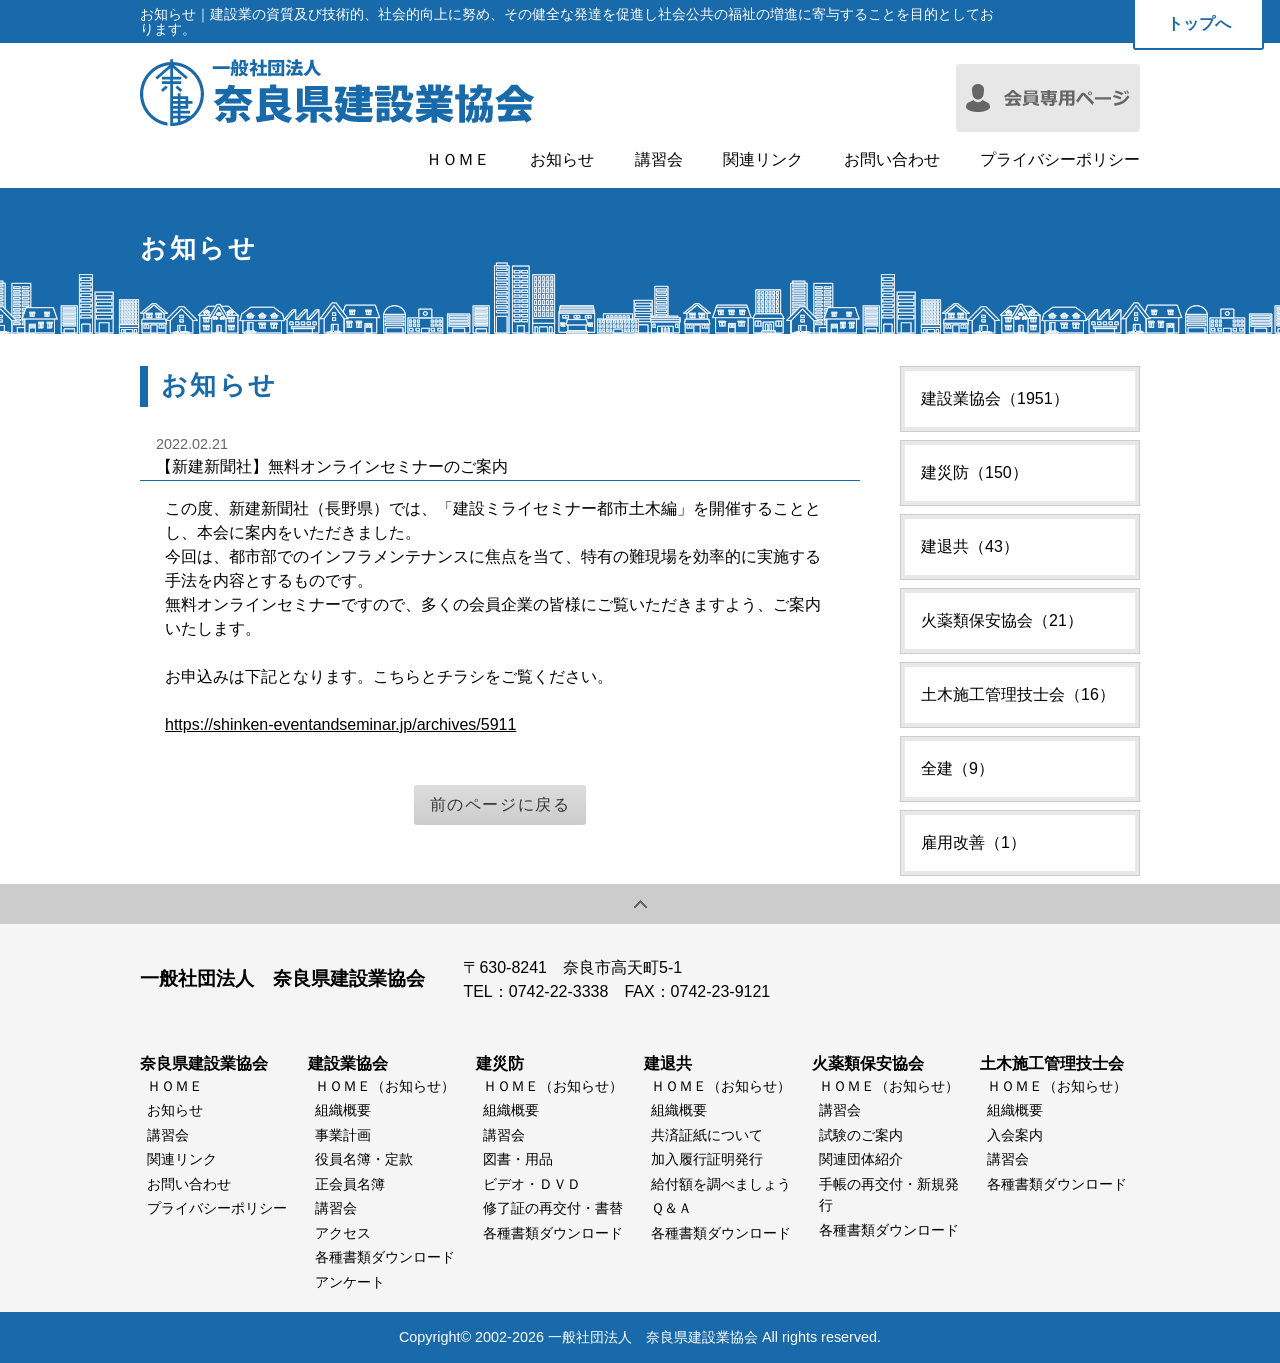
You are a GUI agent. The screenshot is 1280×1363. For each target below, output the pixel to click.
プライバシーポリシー (1060, 160)
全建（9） (957, 768)
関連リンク (763, 160)
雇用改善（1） (973, 842)
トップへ (1199, 23)
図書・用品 (518, 1159)
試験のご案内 (861, 1135)
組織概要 (343, 1110)
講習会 (659, 160)
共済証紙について (707, 1135)
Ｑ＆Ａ (671, 1208)
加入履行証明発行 (707, 1159)
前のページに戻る (500, 804)
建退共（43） (970, 546)
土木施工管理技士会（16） (1018, 694)
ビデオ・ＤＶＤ (532, 1184)
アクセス (343, 1233)
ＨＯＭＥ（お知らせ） (385, 1086)
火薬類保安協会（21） (1002, 620)
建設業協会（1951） (995, 398)
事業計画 (343, 1135)
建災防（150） (974, 472)
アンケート (350, 1282)
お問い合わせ (892, 160)
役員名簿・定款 (364, 1159)
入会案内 (1015, 1135)
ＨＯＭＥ (458, 160)
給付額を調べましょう (721, 1184)
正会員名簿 (350, 1184)
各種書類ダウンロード (385, 1257)
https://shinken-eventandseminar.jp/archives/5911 (340, 724)
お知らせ (562, 160)
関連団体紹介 (861, 1159)
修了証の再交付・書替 (553, 1208)
